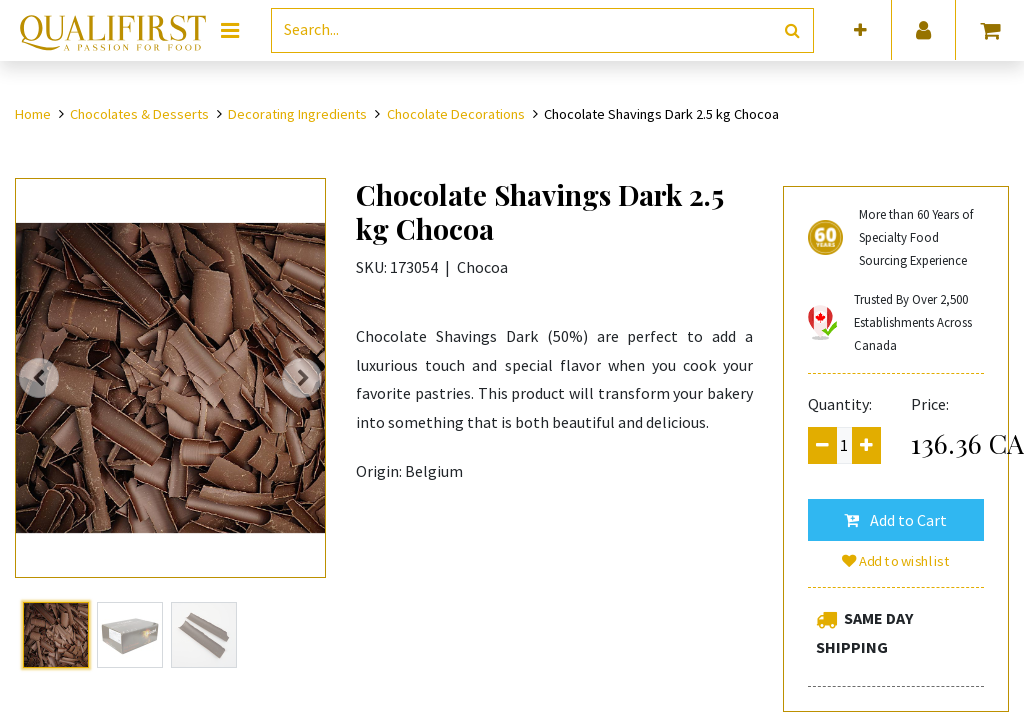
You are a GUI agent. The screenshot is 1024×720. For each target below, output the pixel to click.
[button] (860, 30)
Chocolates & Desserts (139, 114)
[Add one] (866, 445)
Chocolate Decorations (456, 114)
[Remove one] (822, 445)
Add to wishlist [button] (896, 561)
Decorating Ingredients (297, 114)
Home (33, 114)
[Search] (792, 30)
